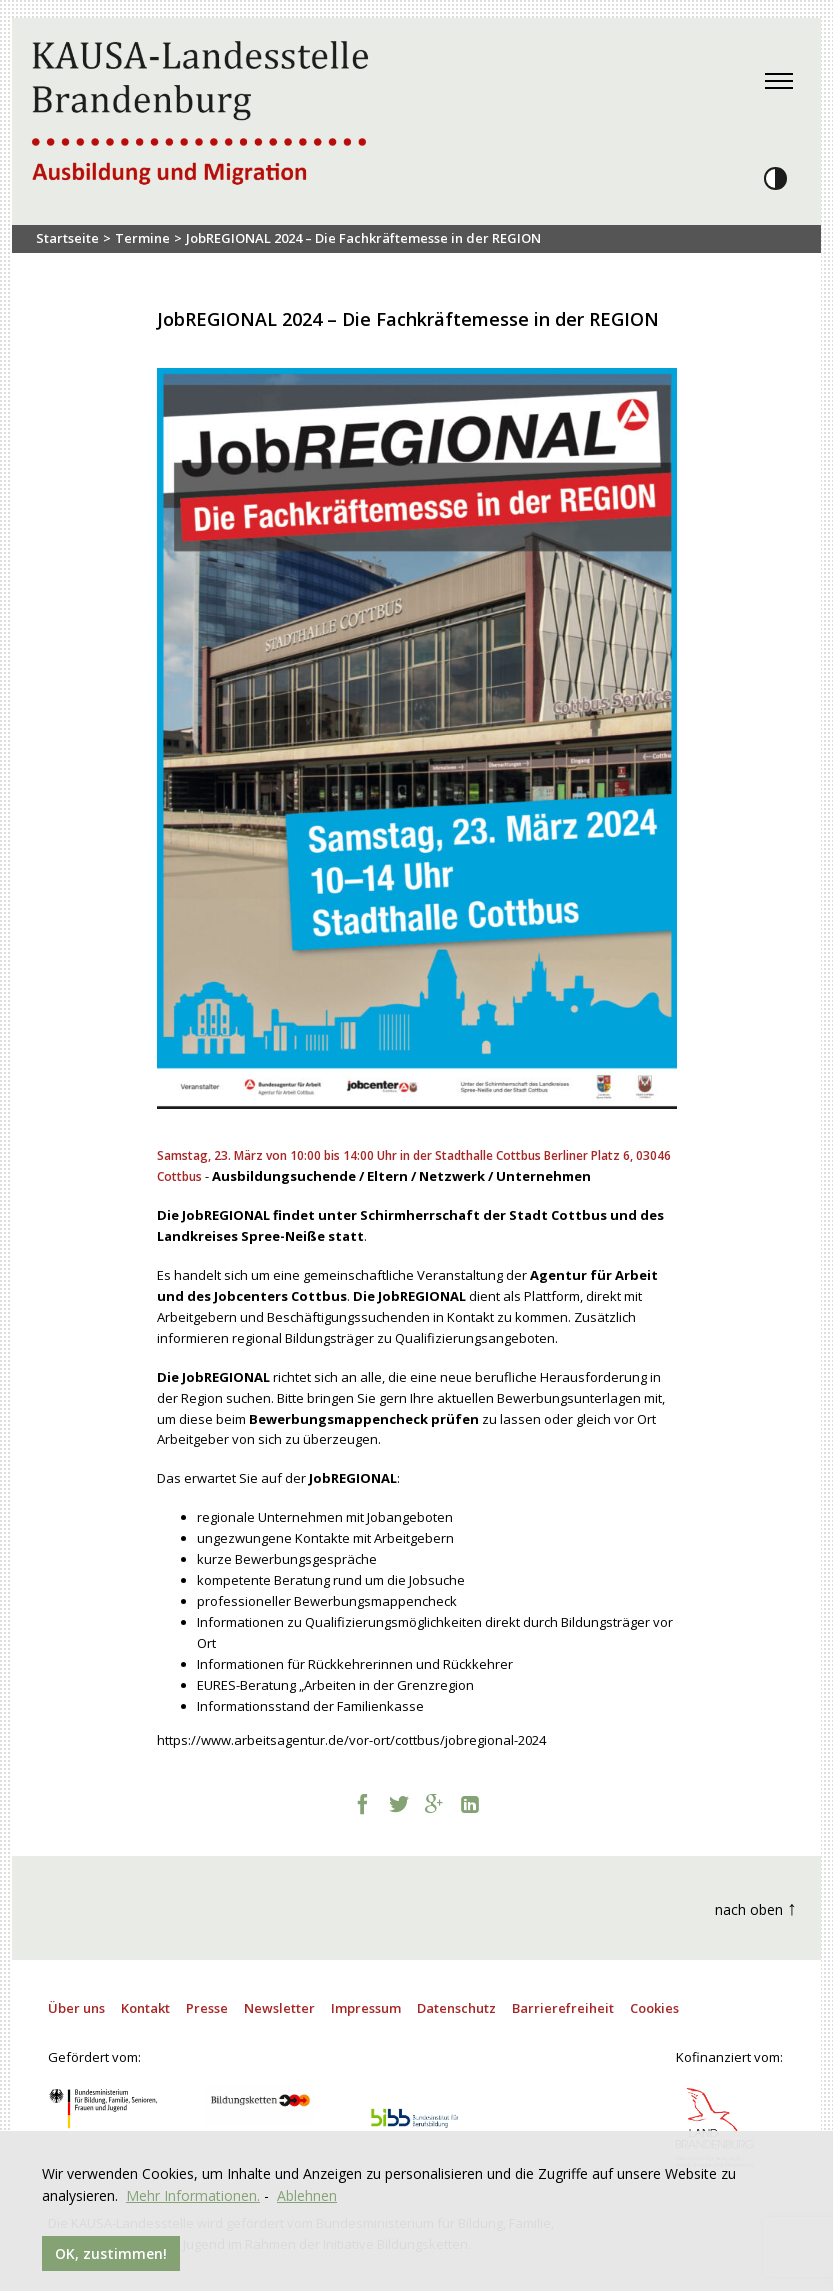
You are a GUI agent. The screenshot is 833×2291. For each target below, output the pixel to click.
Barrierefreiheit (563, 2008)
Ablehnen (307, 2195)
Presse (207, 2008)
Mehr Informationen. (193, 2195)
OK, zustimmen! (111, 2253)
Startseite (67, 238)
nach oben (756, 1907)
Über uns (76, 2008)
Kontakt (145, 2008)
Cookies (654, 2008)
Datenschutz (456, 2008)
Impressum (366, 2008)
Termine (142, 238)
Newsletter (279, 2008)
